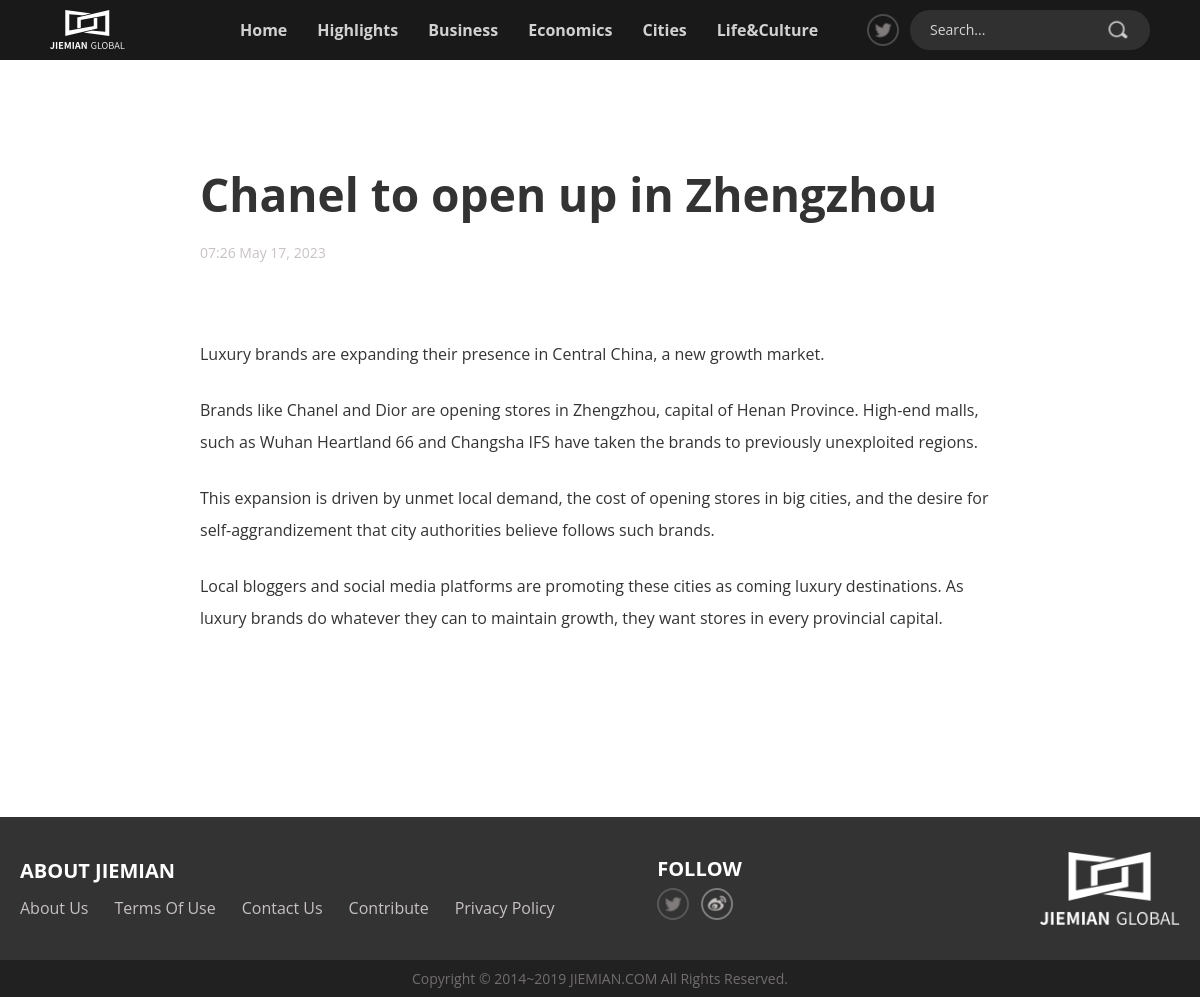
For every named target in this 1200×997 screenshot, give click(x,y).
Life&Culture (767, 30)
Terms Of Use (165, 908)
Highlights (357, 30)
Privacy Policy (505, 908)
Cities (665, 30)
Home (263, 30)
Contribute (389, 908)
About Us (54, 908)
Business (463, 30)
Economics (570, 30)
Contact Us (282, 908)
